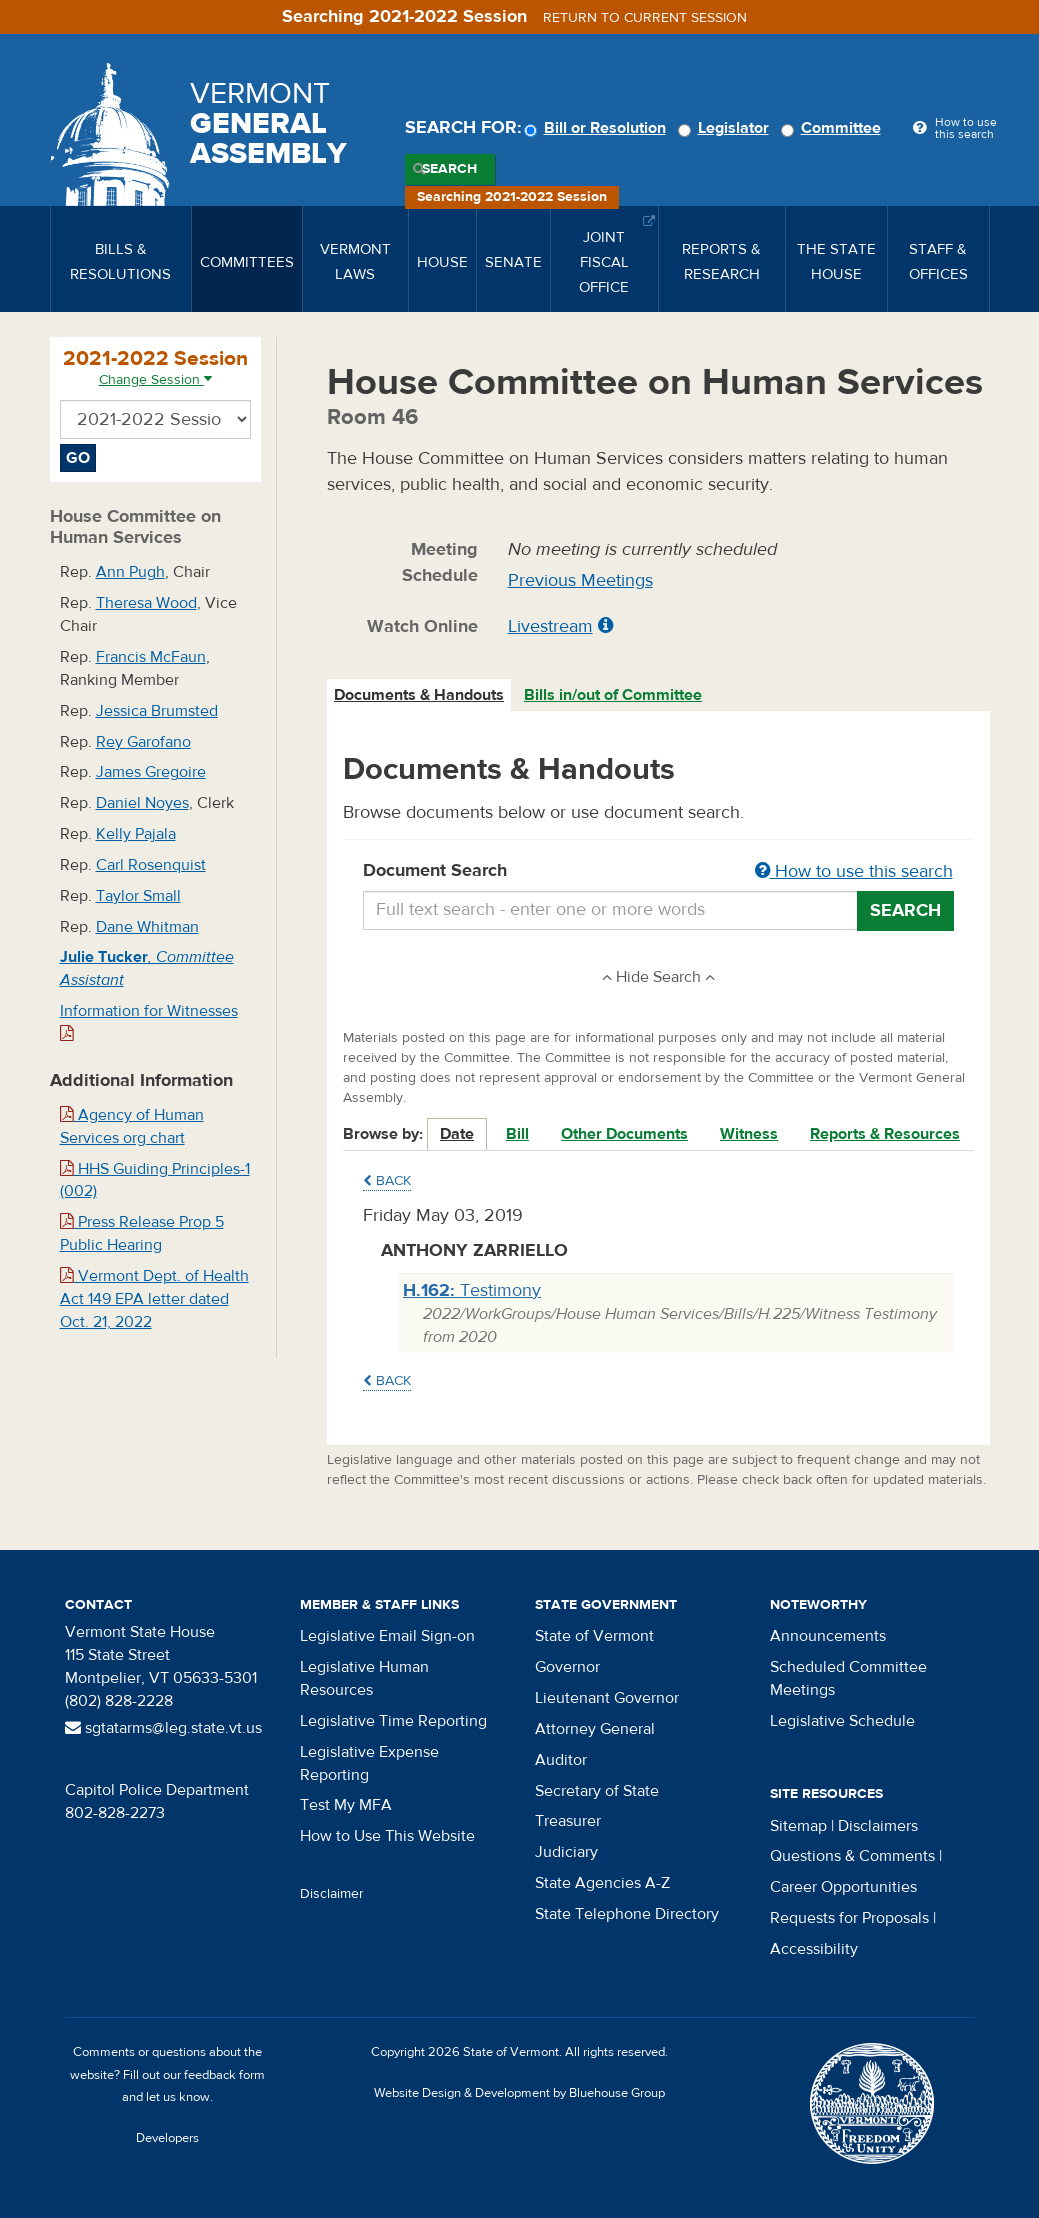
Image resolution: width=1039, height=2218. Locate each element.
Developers (167, 2138)
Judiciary (566, 1852)
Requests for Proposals (849, 1918)
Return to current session (645, 18)
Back (387, 1181)
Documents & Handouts (419, 695)
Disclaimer (332, 1894)
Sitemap (798, 1826)
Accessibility (814, 1949)
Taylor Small (138, 896)
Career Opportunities (843, 1887)
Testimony (472, 1290)
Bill (517, 1134)
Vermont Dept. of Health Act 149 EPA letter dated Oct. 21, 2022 (154, 1299)
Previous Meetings (580, 580)
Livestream (550, 626)
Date (457, 1134)
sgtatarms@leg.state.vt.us (163, 1728)
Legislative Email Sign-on (387, 1636)
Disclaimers (878, 1826)
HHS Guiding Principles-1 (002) (155, 1180)
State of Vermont (594, 1636)
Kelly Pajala (136, 834)
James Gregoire (151, 772)
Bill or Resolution (598, 128)
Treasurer (568, 1821)
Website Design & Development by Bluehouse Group (519, 2093)
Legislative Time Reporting (393, 1721)
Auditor (561, 1760)
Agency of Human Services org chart (132, 1126)
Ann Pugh (130, 572)
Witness (749, 1134)
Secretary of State (597, 1791)
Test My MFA (346, 1805)
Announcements (828, 1636)
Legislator (726, 128)
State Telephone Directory (627, 1914)
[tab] (420, 695)
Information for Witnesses (149, 1021)
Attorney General (595, 1729)
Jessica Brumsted (157, 711)
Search (449, 169)
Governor (567, 1667)
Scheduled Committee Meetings (848, 1678)
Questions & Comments (852, 1856)
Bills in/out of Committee (613, 695)
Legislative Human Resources (364, 1678)
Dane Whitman (147, 927)
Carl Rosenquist (151, 865)
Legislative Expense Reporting (369, 1763)
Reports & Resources (885, 1134)
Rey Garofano (143, 742)
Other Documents (624, 1134)
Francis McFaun (151, 657)
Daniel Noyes (142, 803)
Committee (834, 128)
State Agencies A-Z (602, 1883)
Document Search (658, 872)
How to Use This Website (387, 1836)
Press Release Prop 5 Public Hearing (142, 1233)
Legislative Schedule (842, 1721)
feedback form (224, 2075)
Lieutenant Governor (607, 1698)
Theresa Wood (146, 603)
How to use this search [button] (854, 871)
